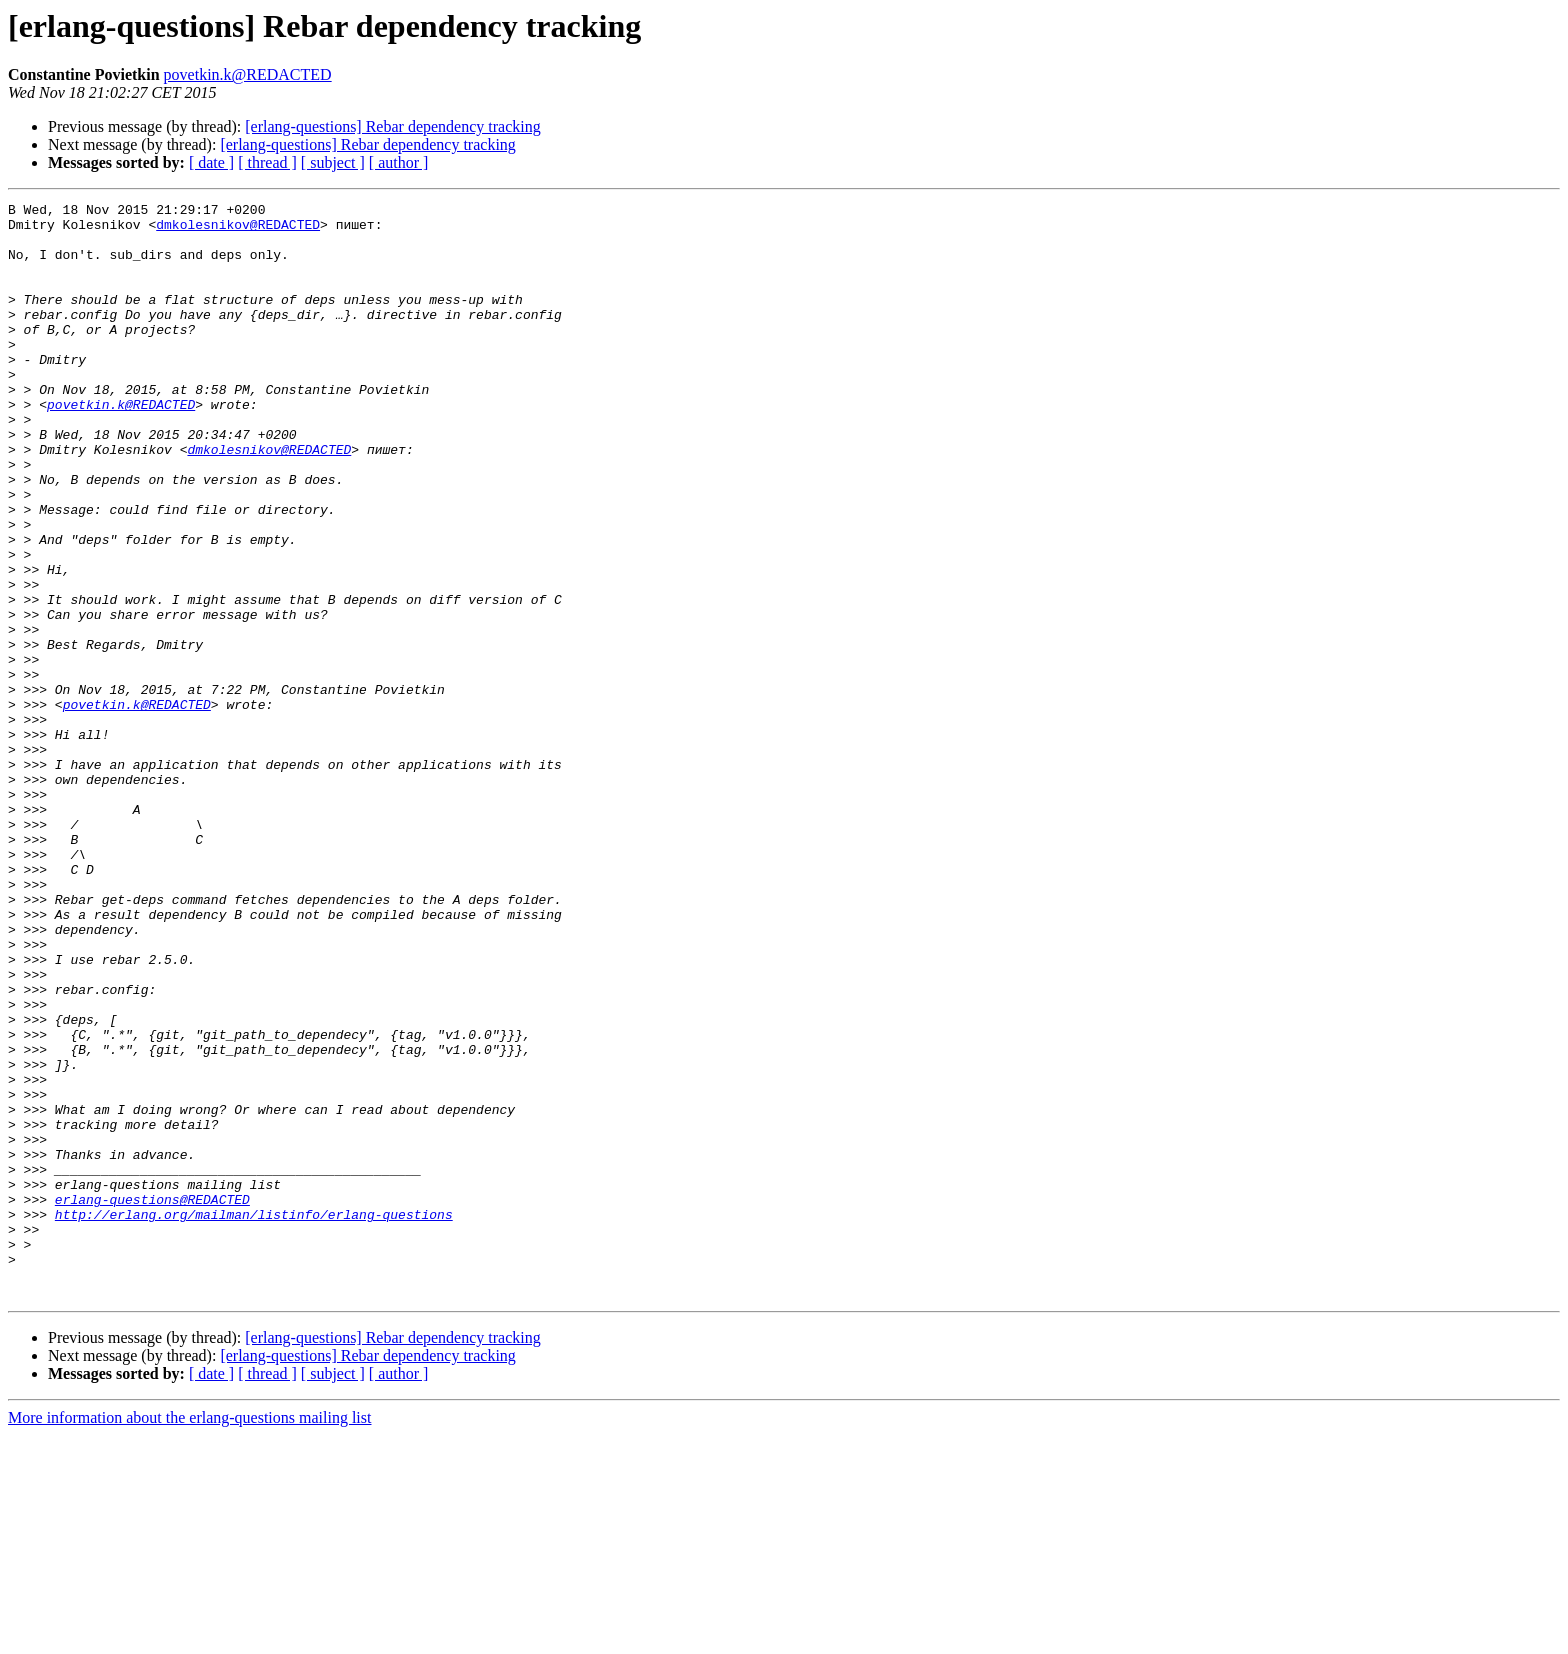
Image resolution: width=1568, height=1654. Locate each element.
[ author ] (399, 162)
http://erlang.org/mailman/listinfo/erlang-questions (254, 1418)
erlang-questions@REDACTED (152, 1400)
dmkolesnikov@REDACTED (238, 230)
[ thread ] (267, 162)
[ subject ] (333, 162)
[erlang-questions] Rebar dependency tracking (392, 126)
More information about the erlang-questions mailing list (189, 1636)
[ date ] (211, 162)
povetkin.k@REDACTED (248, 74)
